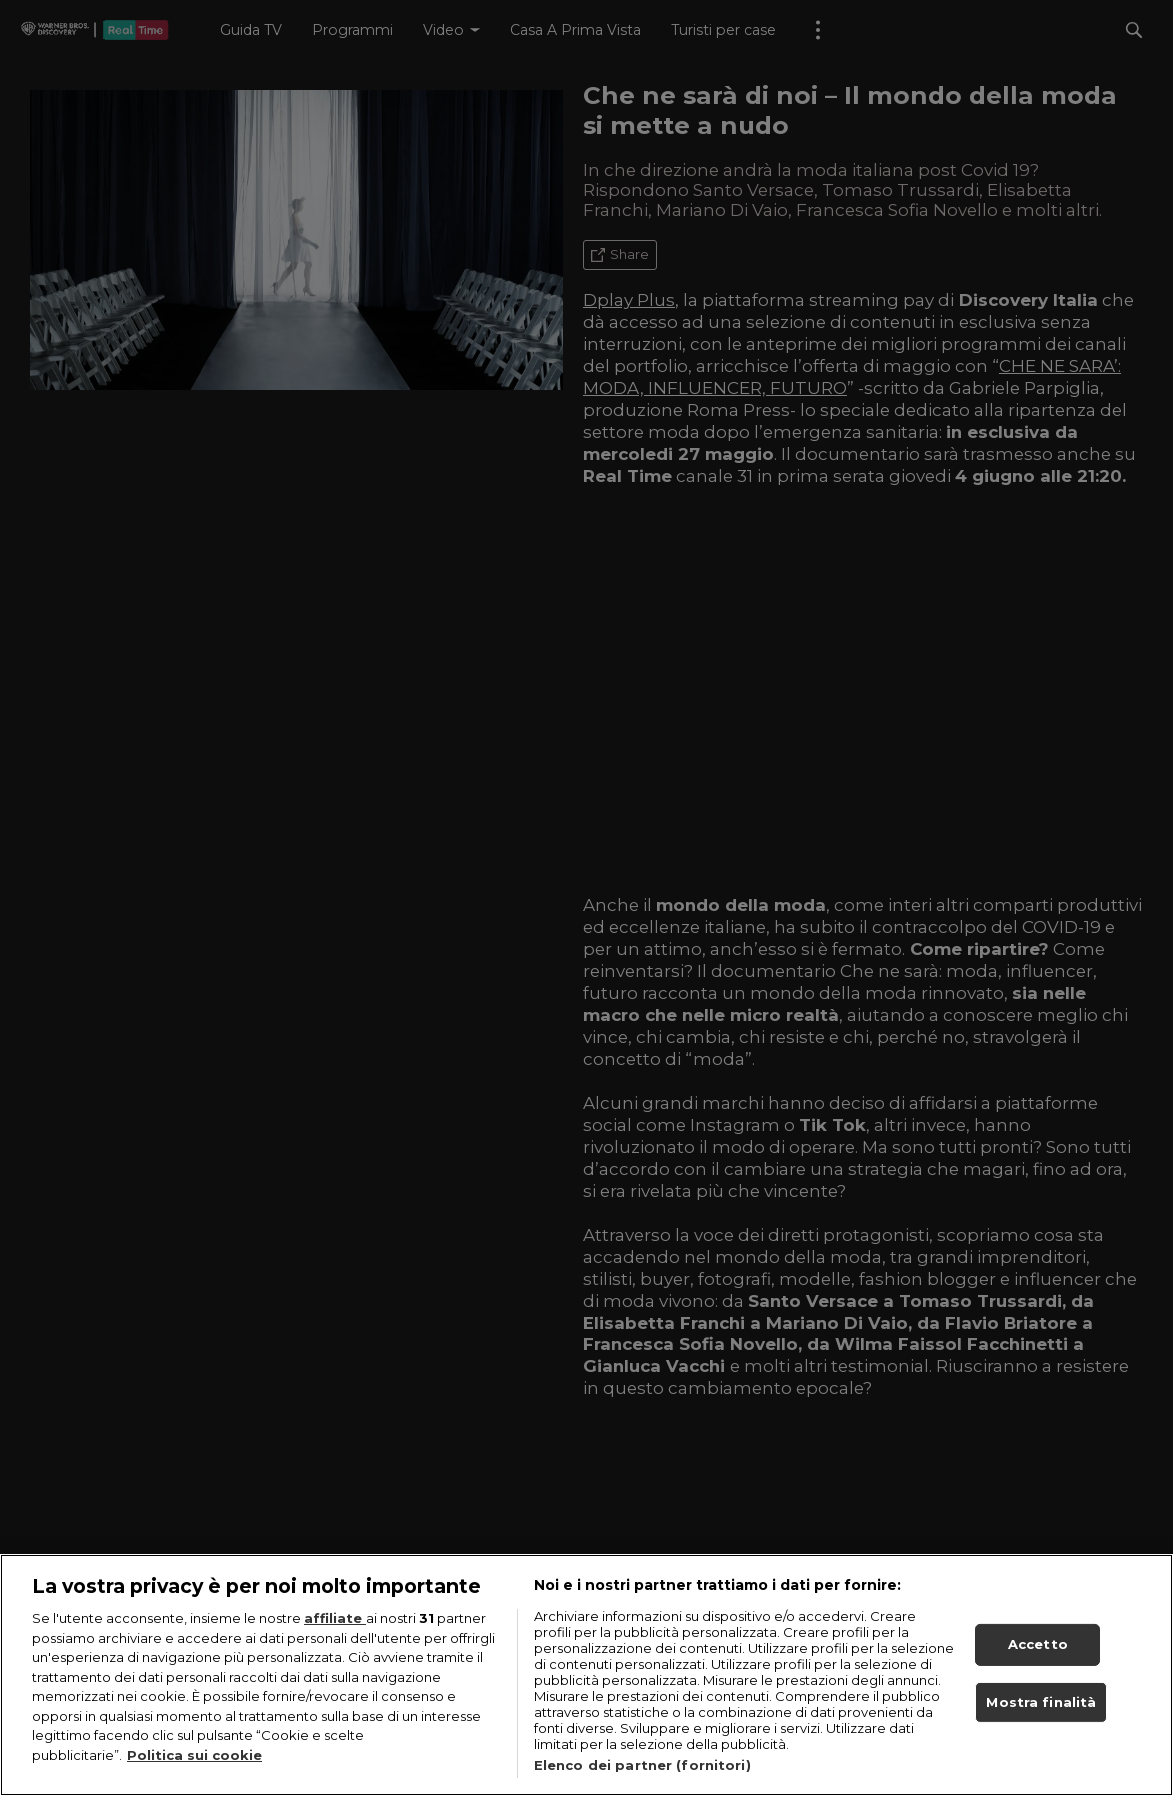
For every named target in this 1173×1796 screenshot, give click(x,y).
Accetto (1038, 1644)
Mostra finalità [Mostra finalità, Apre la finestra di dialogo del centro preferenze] (1041, 1702)
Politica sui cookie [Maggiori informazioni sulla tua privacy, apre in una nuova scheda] (194, 1755)
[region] (586, 1675)
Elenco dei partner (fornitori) (642, 1765)
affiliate (335, 1618)
